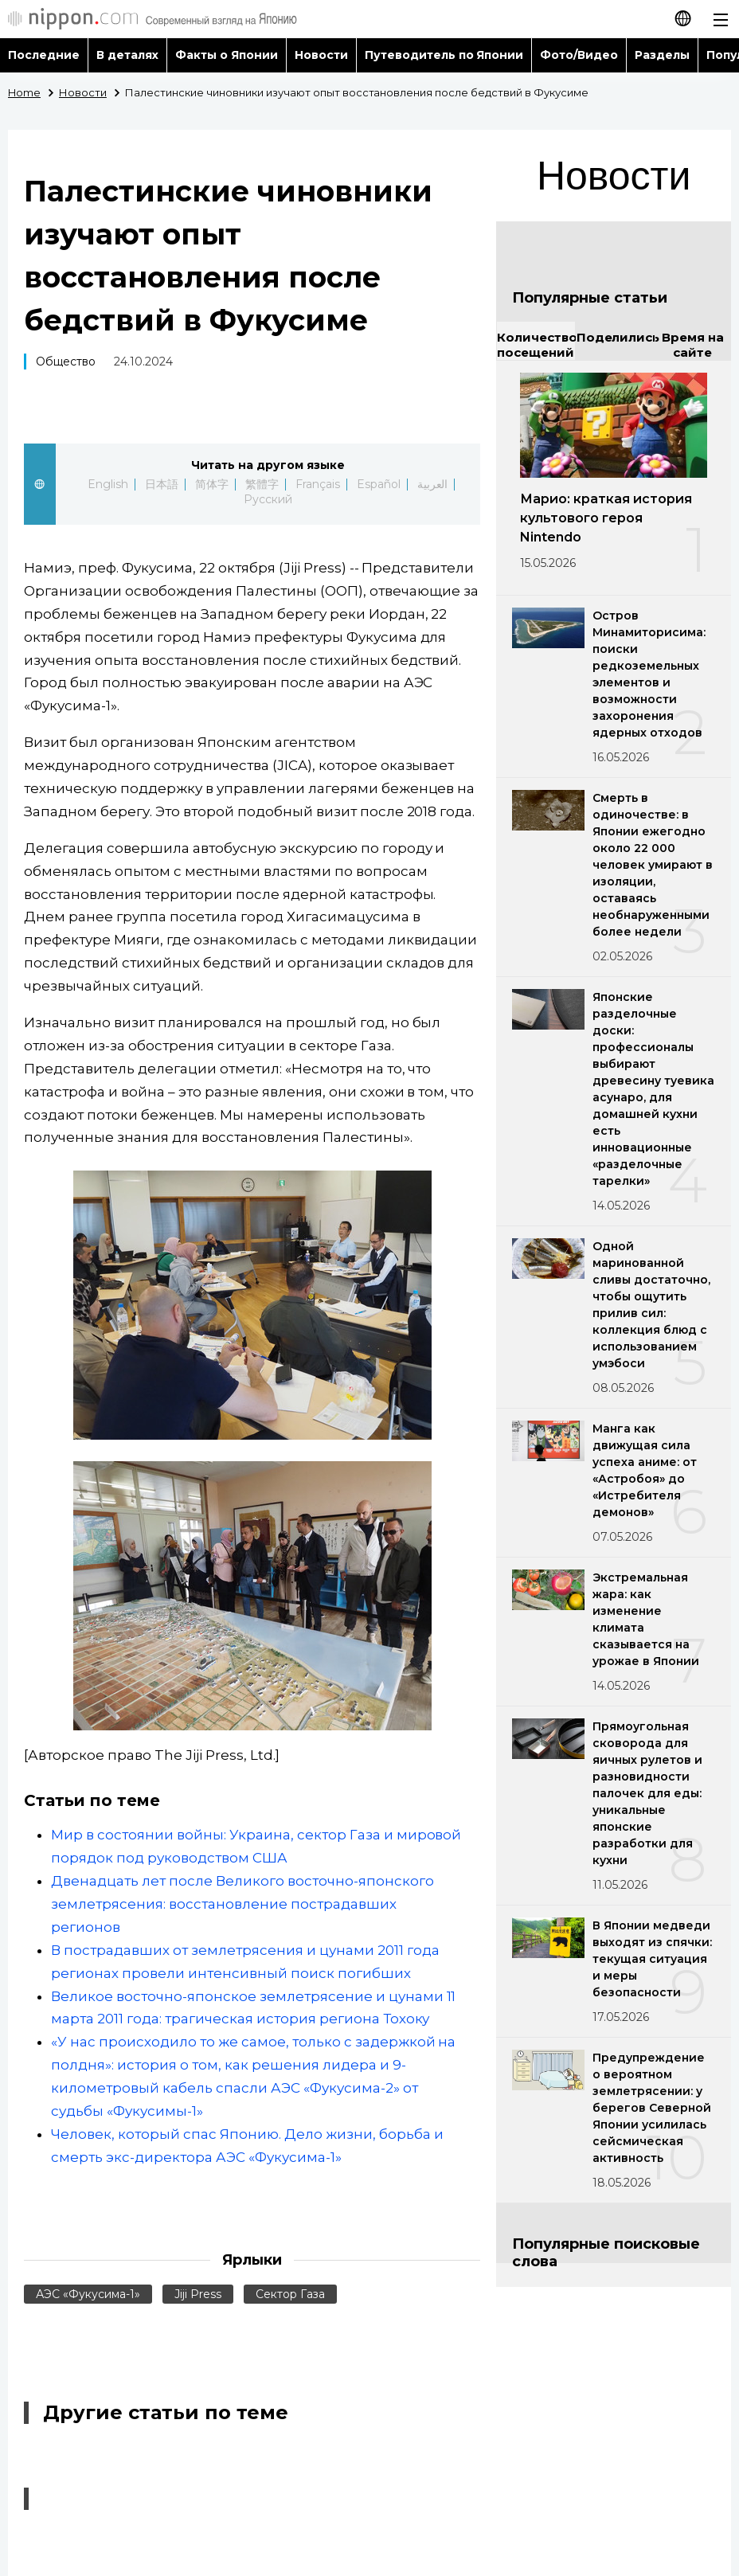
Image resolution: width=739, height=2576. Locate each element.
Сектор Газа (290, 2294)
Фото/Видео (579, 55)
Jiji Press (197, 2294)
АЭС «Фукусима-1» (88, 2294)
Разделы (662, 55)
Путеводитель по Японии (444, 55)
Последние (44, 55)
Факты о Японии (226, 55)
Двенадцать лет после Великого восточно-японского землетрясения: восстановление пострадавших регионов (242, 1904)
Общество (66, 361)
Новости (321, 55)
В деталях (127, 55)
